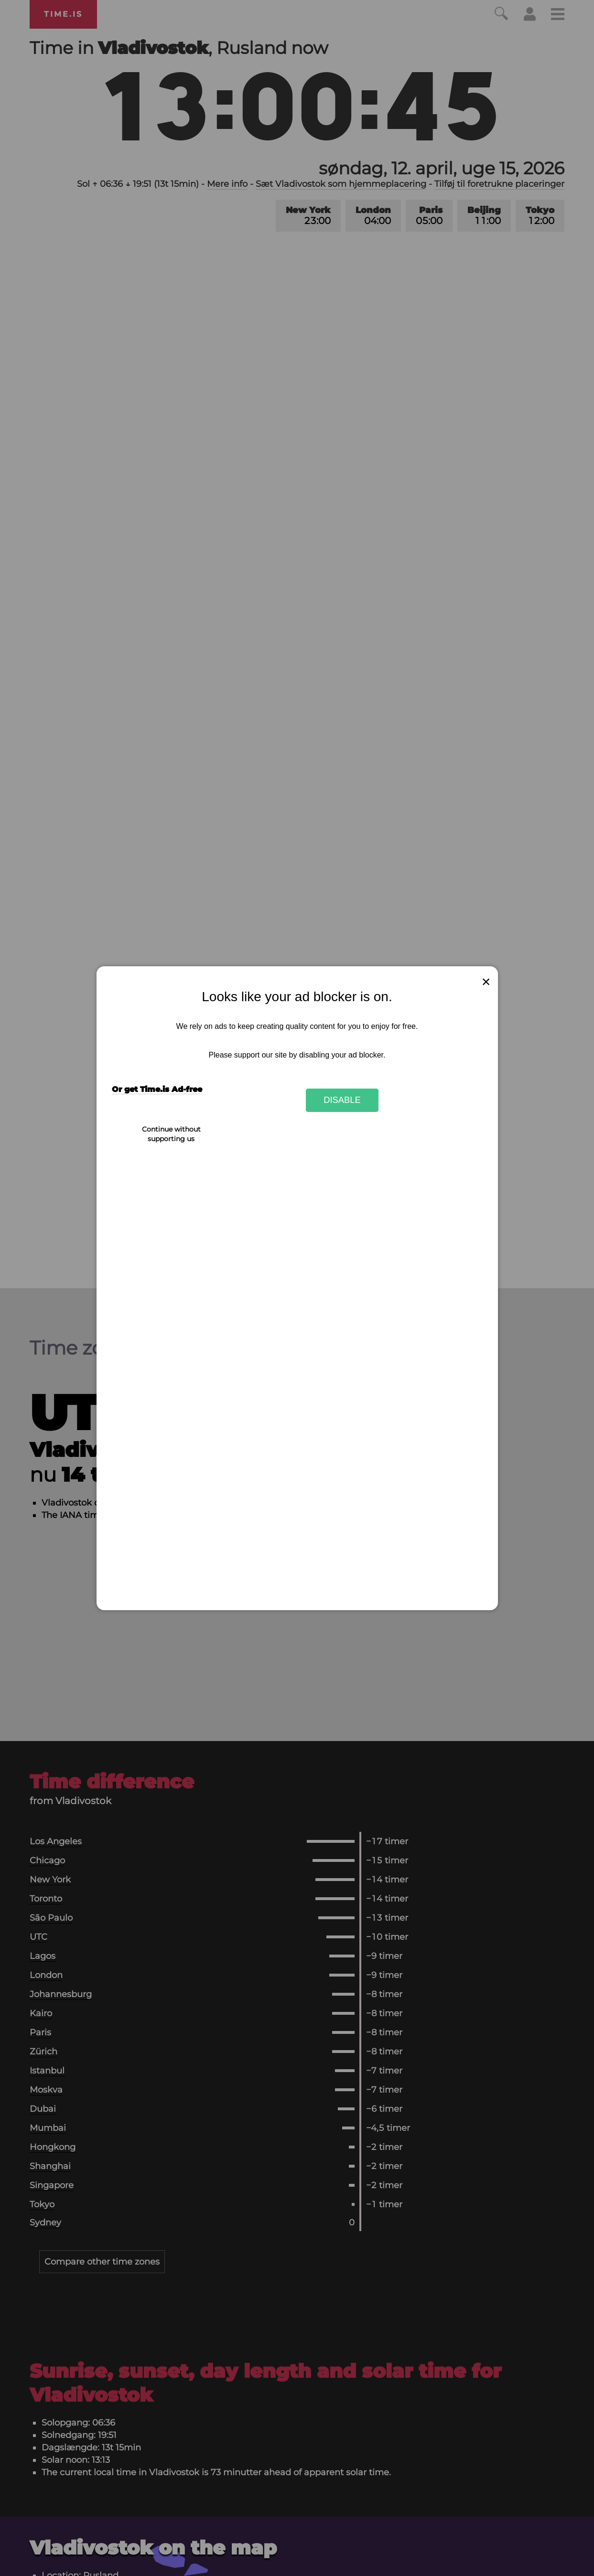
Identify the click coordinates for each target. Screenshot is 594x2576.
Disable (342, 1100)
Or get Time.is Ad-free (157, 1089)
